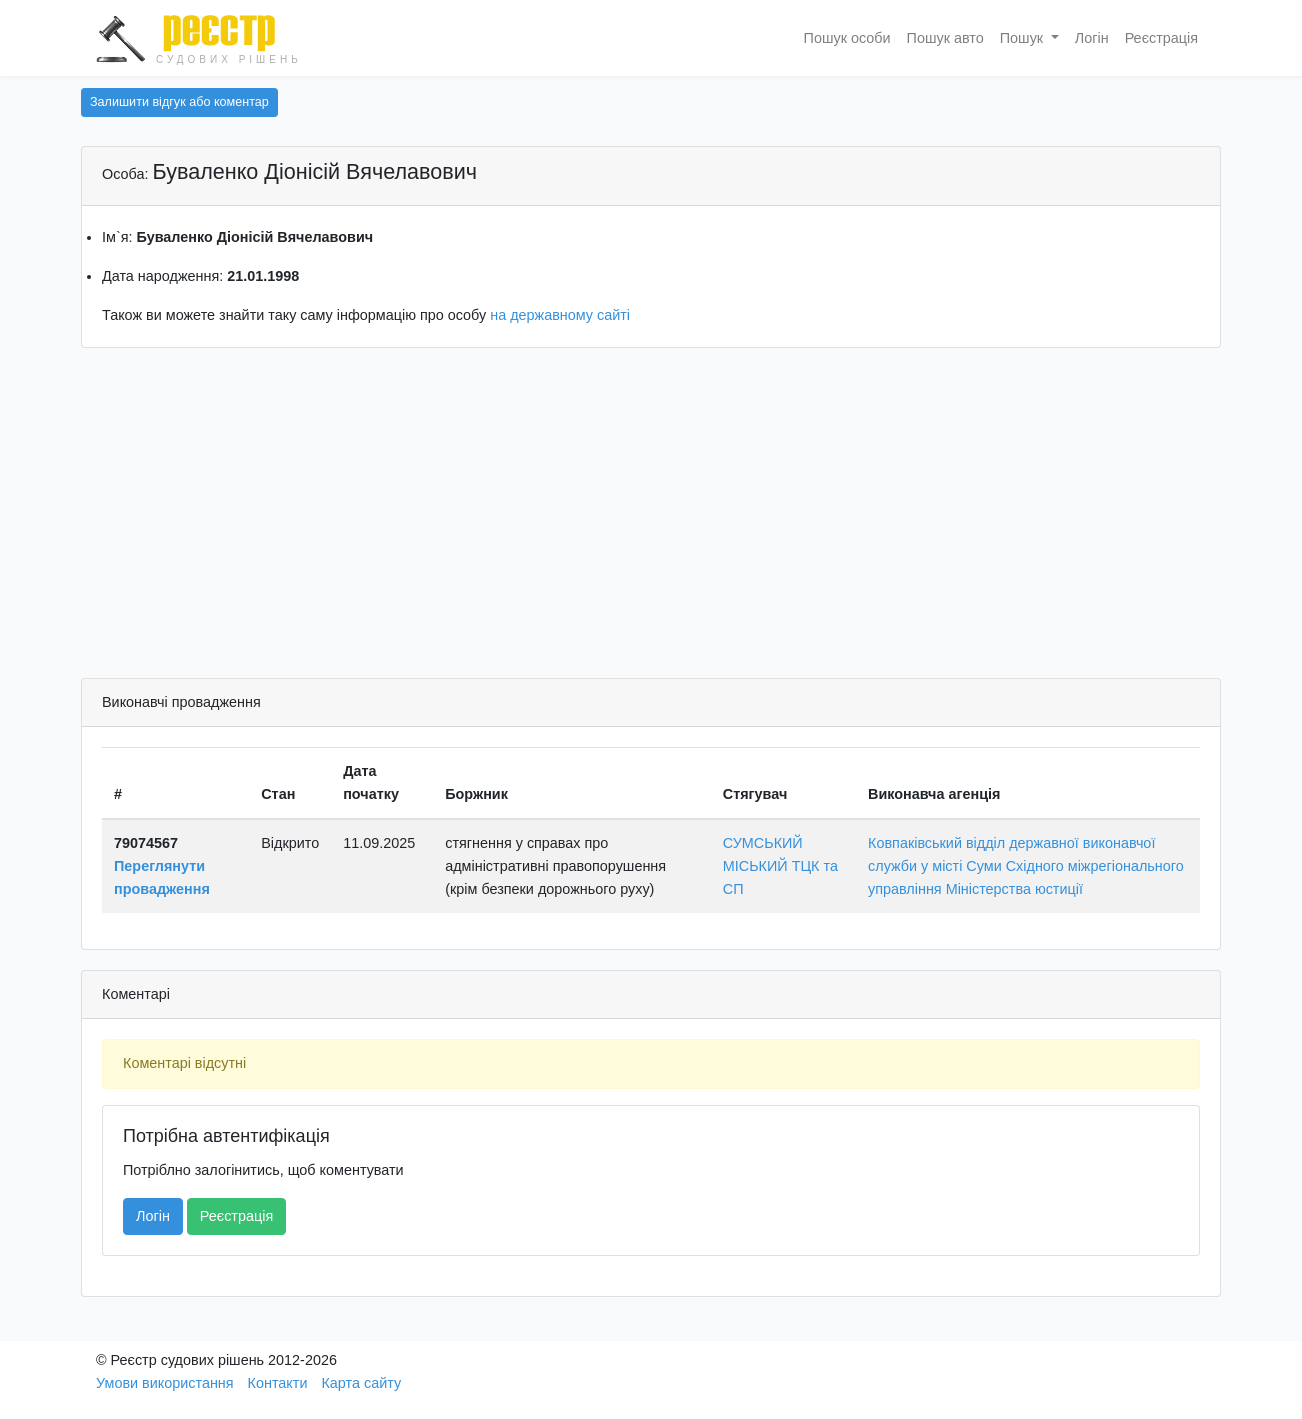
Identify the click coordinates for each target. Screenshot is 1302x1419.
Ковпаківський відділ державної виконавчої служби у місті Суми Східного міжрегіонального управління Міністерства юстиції (1026, 866)
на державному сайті (560, 315)
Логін (1092, 38)
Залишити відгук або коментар (179, 102)
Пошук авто (945, 38)
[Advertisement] (651, 518)
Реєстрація (1161, 38)
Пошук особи (847, 38)
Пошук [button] (1023, 38)
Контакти (278, 1383)
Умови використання (165, 1383)
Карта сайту (361, 1383)
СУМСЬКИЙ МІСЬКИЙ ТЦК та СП (780, 866)
